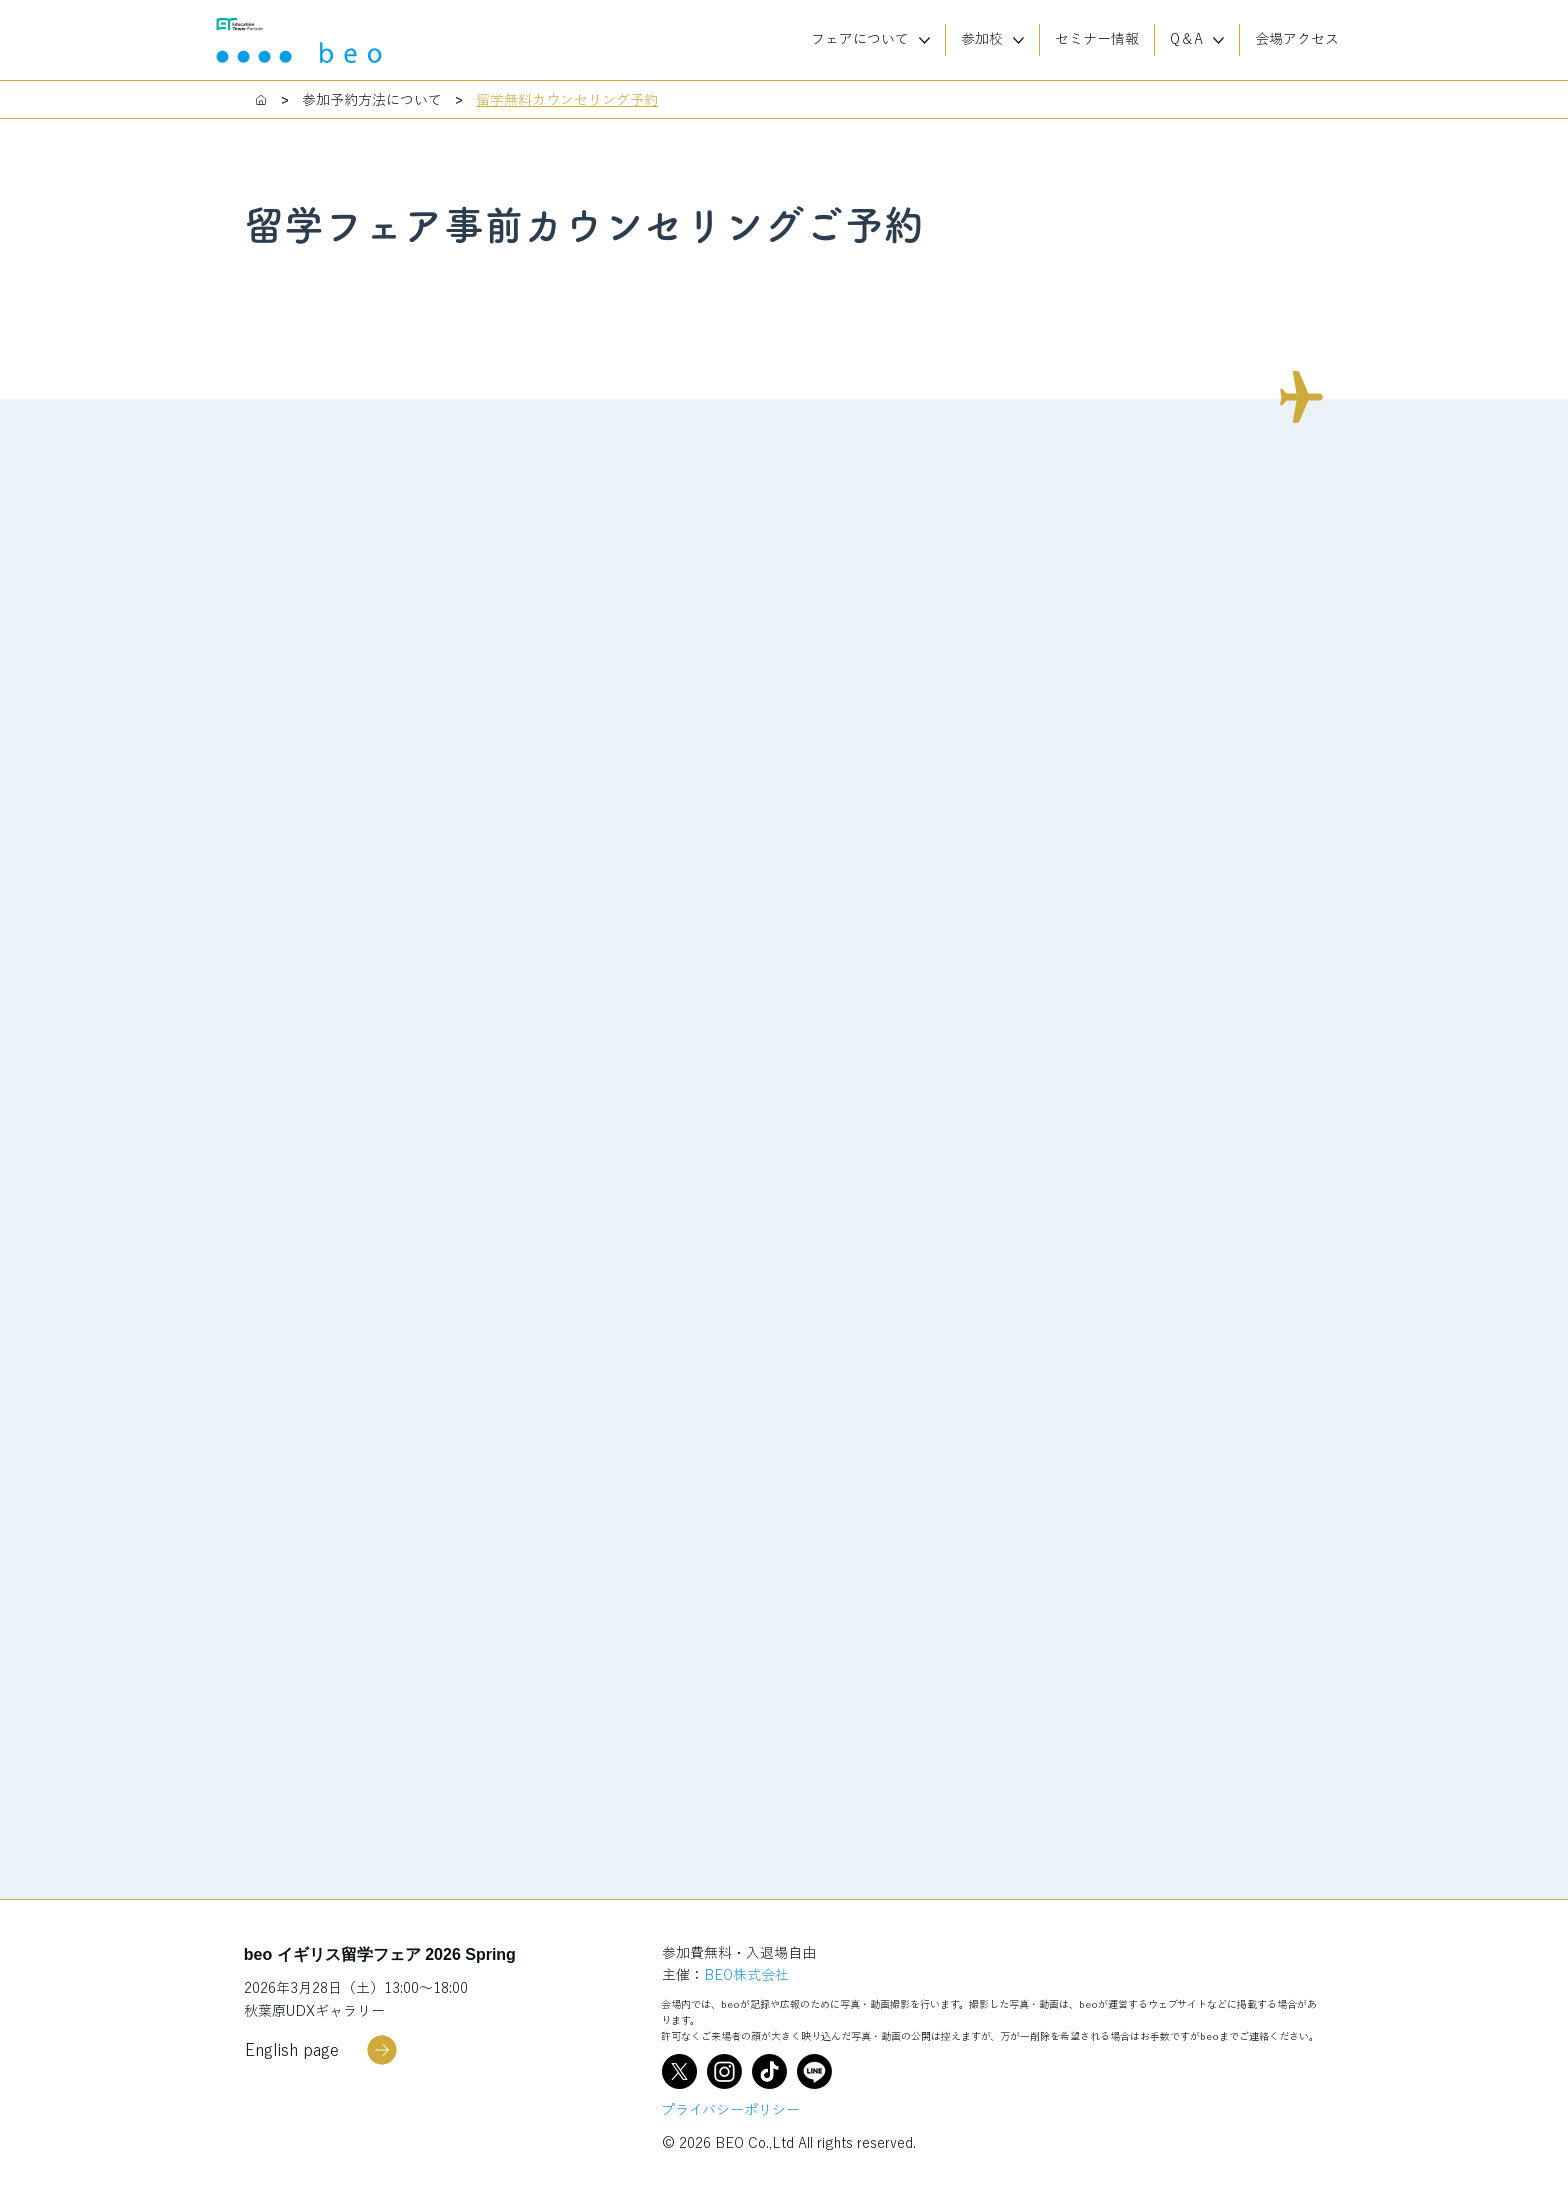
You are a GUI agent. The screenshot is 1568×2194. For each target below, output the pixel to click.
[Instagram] (724, 2071)
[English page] (321, 2050)
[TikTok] (769, 2071)
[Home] (261, 100)
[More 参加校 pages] (1018, 40)
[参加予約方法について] (372, 100)
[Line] (814, 2071)
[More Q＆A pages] (1218, 40)
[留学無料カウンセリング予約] (567, 100)
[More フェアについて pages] (924, 40)
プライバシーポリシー (730, 2110)
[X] (679, 2071)
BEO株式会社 (746, 1975)
